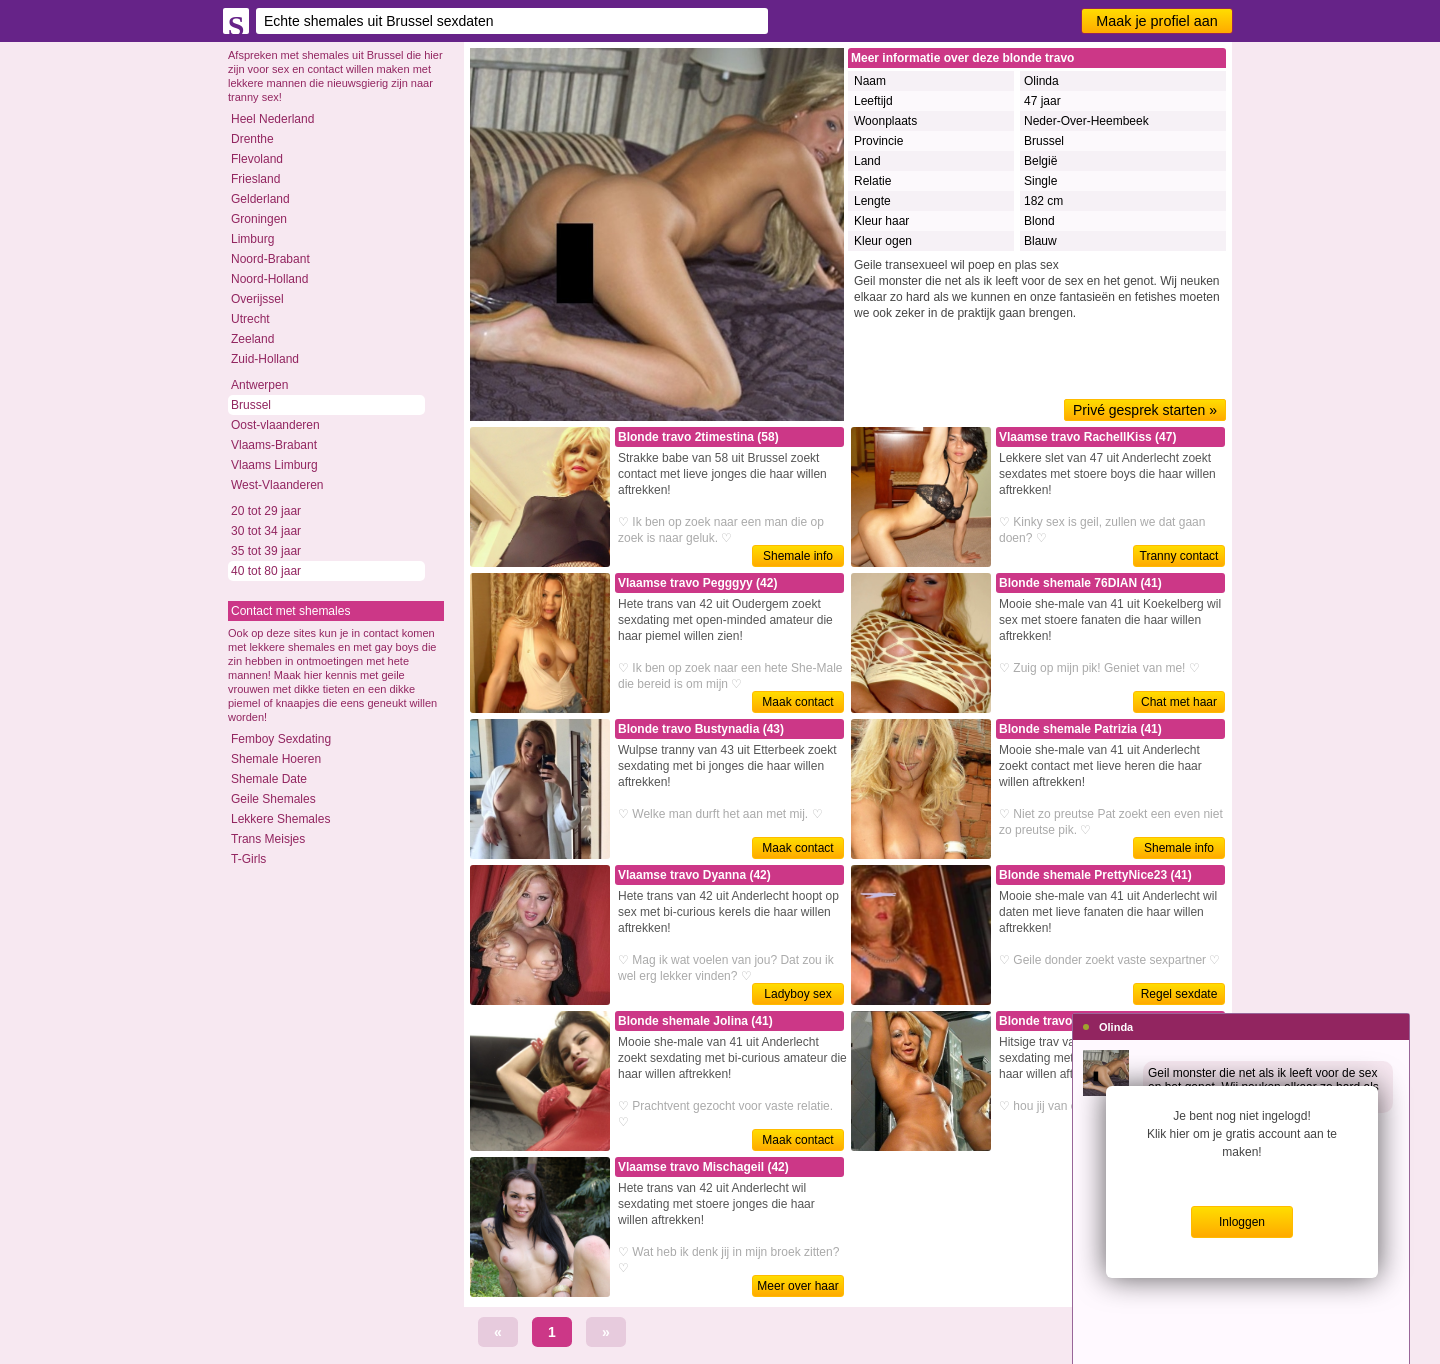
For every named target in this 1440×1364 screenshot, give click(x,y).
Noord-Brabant (270, 259)
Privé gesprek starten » (1145, 410)
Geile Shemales (273, 799)
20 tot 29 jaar (266, 511)
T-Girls (248, 859)
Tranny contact (1179, 556)
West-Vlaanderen (277, 485)
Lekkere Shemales (280, 819)
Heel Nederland (272, 119)
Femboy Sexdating (281, 739)
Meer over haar (797, 1286)
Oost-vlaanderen (275, 425)
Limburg (252, 239)
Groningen (259, 219)
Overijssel (257, 299)
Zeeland (252, 339)
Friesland (255, 179)
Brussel (251, 405)
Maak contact (797, 702)
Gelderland (260, 199)
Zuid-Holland (265, 359)
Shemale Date (269, 779)
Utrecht (250, 319)
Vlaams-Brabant (274, 445)
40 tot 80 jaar (266, 571)
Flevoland (257, 159)
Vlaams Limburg (274, 465)
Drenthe (252, 139)
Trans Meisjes (268, 839)
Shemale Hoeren (276, 759)
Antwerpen (259, 385)
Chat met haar (1179, 702)
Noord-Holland (269, 279)
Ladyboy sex (797, 994)
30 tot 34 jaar (266, 531)
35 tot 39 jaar (266, 551)
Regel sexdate (1179, 994)
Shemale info (798, 556)
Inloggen (1242, 1222)
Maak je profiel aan (1157, 21)
